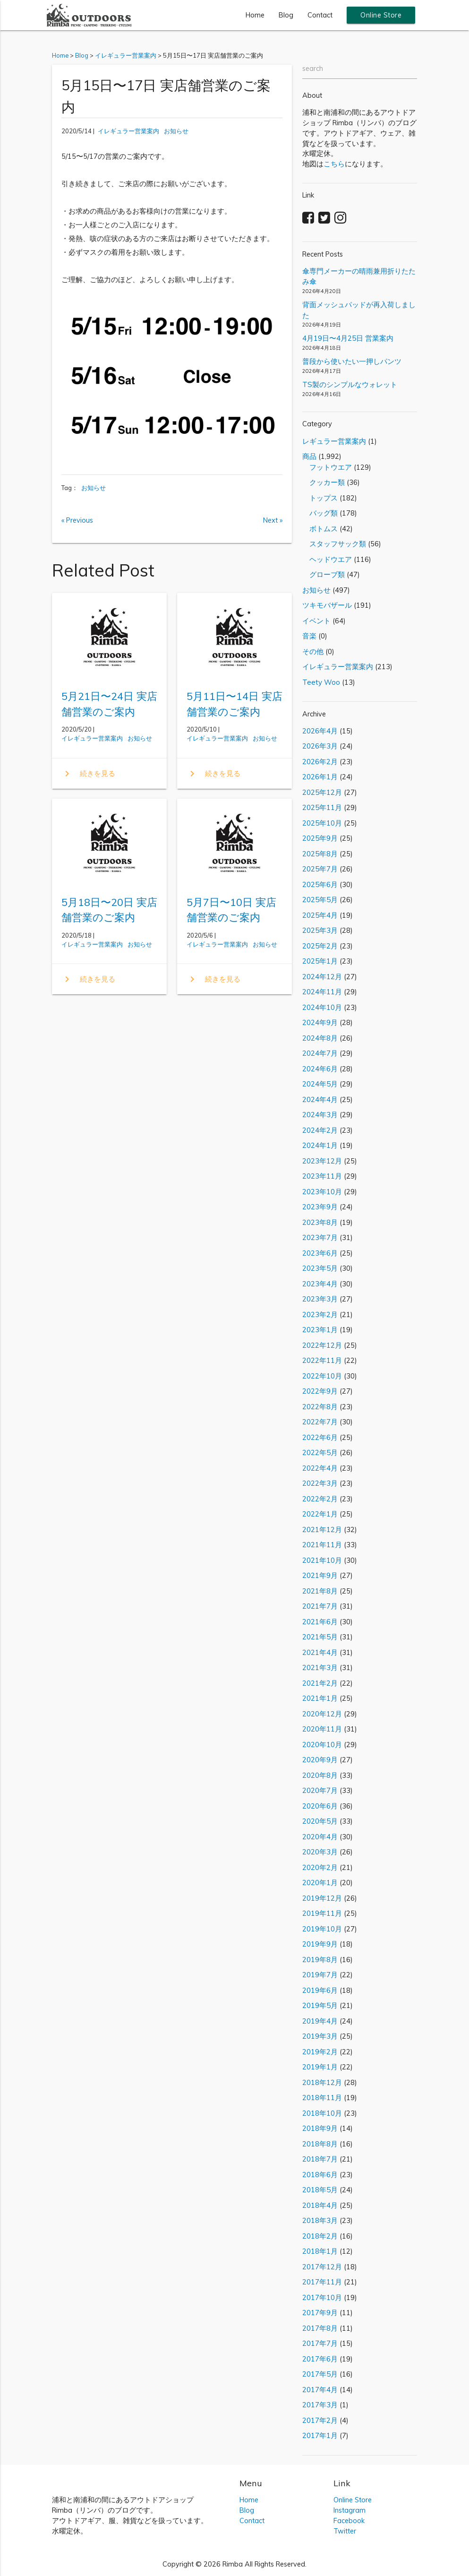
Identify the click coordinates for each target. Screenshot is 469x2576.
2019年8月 (320, 1959)
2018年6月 (320, 2174)
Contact (320, 14)
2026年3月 (320, 745)
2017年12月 (322, 2266)
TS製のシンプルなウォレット (349, 384)
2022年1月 (320, 1513)
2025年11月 (322, 807)
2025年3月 (320, 930)
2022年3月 (320, 1483)
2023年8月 (320, 1222)
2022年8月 (320, 1406)
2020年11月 (322, 1728)
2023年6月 (320, 1253)
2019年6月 (320, 1990)
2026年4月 (320, 730)
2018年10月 (322, 2113)
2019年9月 (320, 1943)
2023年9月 (320, 1206)
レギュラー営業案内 (334, 441)
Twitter (344, 2530)
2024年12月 (322, 976)
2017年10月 (322, 2297)
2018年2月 (320, 2235)
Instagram (349, 2510)
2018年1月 (320, 2251)
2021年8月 (320, 1590)
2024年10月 (322, 1007)
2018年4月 (320, 2205)
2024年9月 (320, 1022)
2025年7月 (320, 868)
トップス (320, 497)
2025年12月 (322, 792)
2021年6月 (320, 1621)
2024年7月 (320, 1053)
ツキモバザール (327, 605)
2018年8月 (320, 2143)
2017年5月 (320, 2373)
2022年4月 (320, 1468)
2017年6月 (320, 2358)
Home (255, 14)
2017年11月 (322, 2281)
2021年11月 (322, 1544)
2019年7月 (320, 1974)
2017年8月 (320, 2328)
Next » (272, 520)
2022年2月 (320, 1498)
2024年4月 (320, 1099)
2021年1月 (320, 1698)
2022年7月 (320, 1421)
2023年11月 (322, 1176)
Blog (286, 14)
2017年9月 (320, 2312)
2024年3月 (320, 1114)
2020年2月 (320, 1867)
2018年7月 (320, 2158)
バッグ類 (320, 512)
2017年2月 (320, 2420)
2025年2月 (320, 945)
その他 (313, 651)
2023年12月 (322, 1160)
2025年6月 (320, 884)
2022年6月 (320, 1437)
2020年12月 (322, 1713)
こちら (334, 163)
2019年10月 (322, 1928)
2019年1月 (320, 2066)
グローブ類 (323, 574)
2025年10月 (322, 822)
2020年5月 (320, 1821)
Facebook (349, 2520)
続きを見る (88, 773)
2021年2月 (320, 1683)
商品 (309, 456)
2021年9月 (320, 1575)
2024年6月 (320, 1068)
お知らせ (176, 131)
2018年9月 (320, 2128)
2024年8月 (320, 1038)
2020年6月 (320, 1805)
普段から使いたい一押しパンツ (351, 361)
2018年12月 (322, 2082)
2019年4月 (320, 2020)
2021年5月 (320, 1636)
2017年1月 (320, 2435)
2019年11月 (322, 1913)
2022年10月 (322, 1375)
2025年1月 (320, 960)
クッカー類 (323, 482)
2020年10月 (322, 1744)
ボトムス (320, 528)
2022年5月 (320, 1452)
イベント (316, 620)
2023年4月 (320, 1283)
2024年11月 (322, 991)
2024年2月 (320, 1130)
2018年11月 (322, 2097)
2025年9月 (320, 838)
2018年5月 (320, 2189)
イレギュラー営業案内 (128, 131)
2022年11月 (322, 1360)
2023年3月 (320, 1298)
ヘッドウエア (327, 559)
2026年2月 (320, 761)
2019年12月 (322, 1898)
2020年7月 (320, 1790)
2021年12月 (322, 1529)
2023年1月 (320, 1329)
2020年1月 (320, 1882)
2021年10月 (322, 1560)
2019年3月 (320, 2036)
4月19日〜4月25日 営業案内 (347, 338)
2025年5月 (320, 899)
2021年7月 (320, 1606)
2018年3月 (320, 2220)
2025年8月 (320, 853)
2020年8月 (320, 1775)
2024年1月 (320, 1145)
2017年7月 (320, 2343)
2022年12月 (322, 1345)
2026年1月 (320, 776)
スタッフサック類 (334, 543)
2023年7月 (320, 1237)
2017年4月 (320, 2389)
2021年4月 (320, 1652)
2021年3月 (320, 1667)
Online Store (380, 14)
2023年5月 (320, 1268)
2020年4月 (320, 1836)
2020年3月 (320, 1851)
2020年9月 (320, 1759)
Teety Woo (321, 682)
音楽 (309, 635)
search (312, 68)
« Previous (77, 520)
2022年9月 (320, 1391)
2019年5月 (320, 2005)
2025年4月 (320, 915)
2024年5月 (320, 1083)
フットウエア (327, 467)
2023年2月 (320, 1314)
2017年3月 (320, 2404)
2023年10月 (322, 1191)
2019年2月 (320, 2051)
